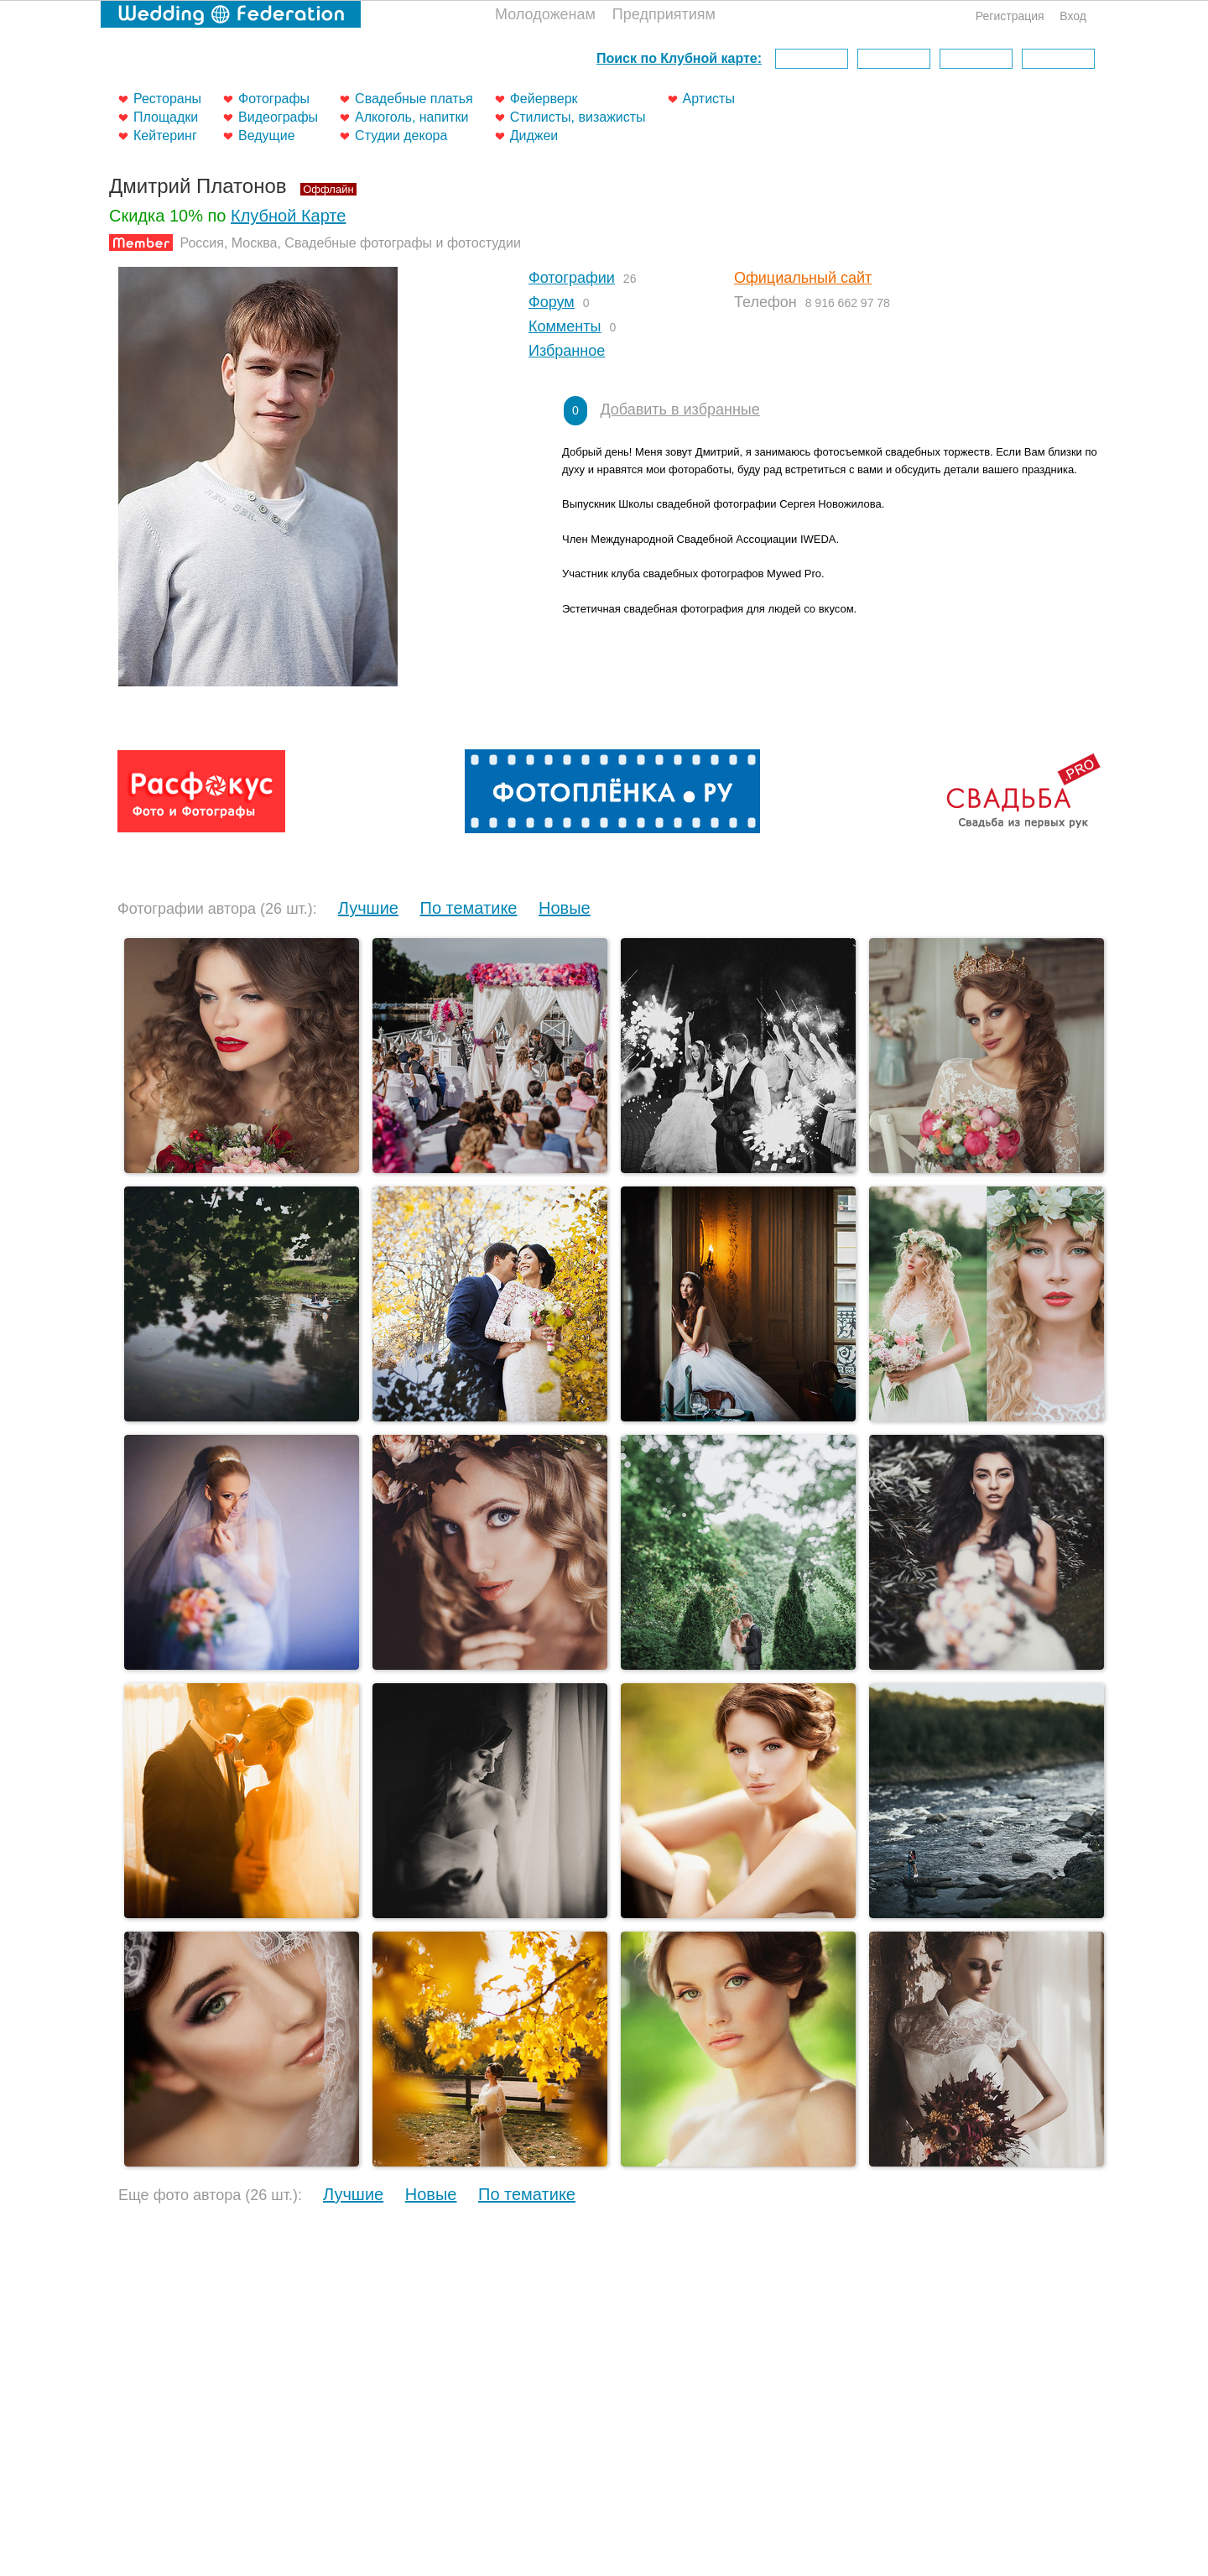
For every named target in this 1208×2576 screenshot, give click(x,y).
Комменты (564, 326)
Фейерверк (544, 98)
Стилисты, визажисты (578, 117)
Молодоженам (545, 14)
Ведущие (266, 135)
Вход (1073, 16)
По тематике (469, 908)
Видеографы (278, 117)
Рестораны (167, 98)
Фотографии (571, 277)
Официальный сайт (803, 277)
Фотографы (274, 98)
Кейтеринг (165, 135)
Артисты (709, 98)
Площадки (165, 117)
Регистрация (1010, 16)
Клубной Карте (288, 215)
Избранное (566, 350)
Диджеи (534, 135)
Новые (565, 908)
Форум (551, 302)
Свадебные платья (414, 98)
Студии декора (401, 135)
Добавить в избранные (679, 409)
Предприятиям (664, 14)
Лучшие (368, 908)
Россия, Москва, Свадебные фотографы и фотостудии (350, 243)
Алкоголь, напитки (411, 117)
